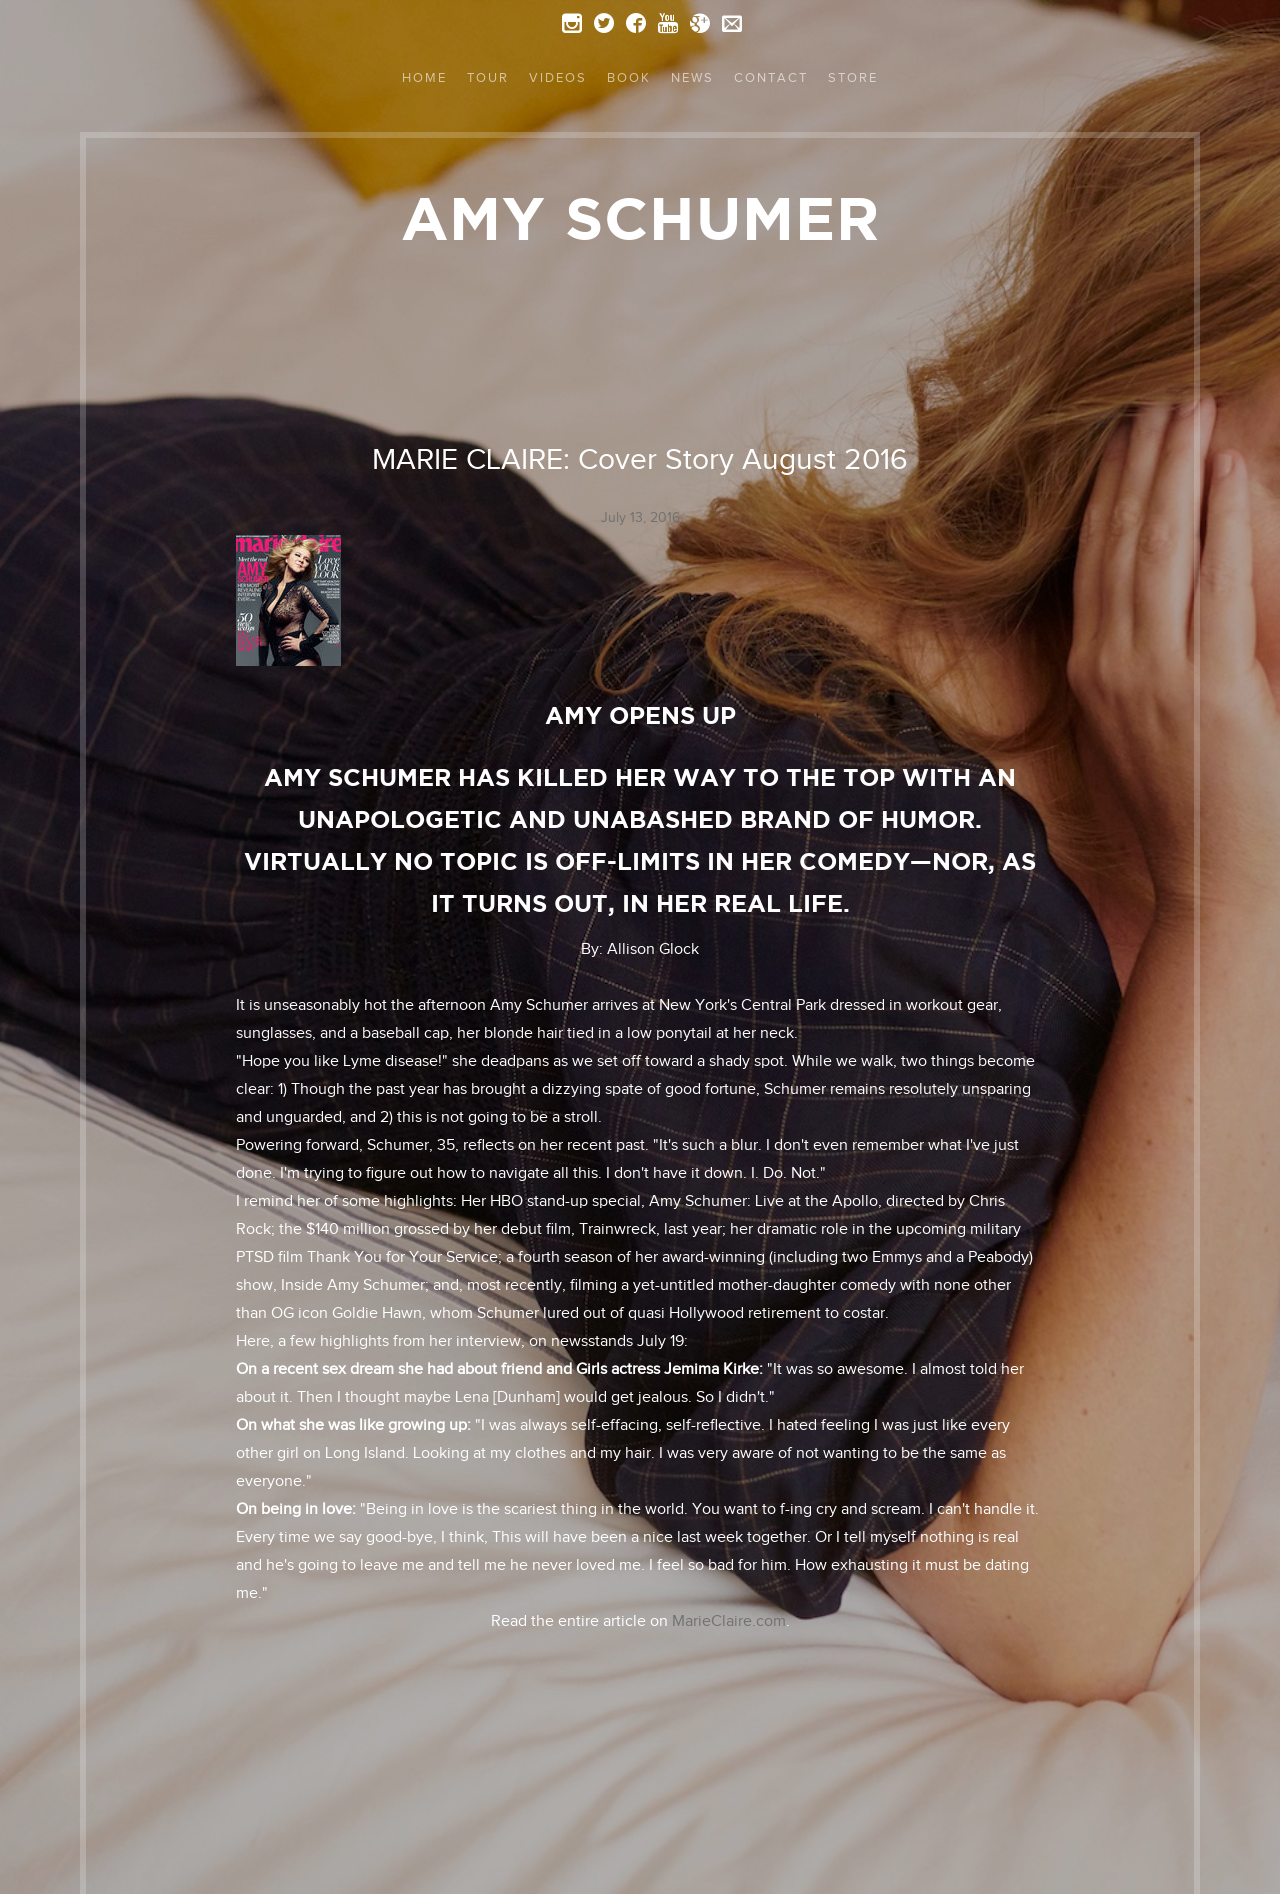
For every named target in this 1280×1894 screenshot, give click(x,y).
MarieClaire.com (729, 1621)
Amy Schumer (640, 218)
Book (629, 77)
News (692, 77)
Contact (771, 77)
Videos (558, 77)
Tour (488, 77)
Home (424, 77)
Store (853, 77)
